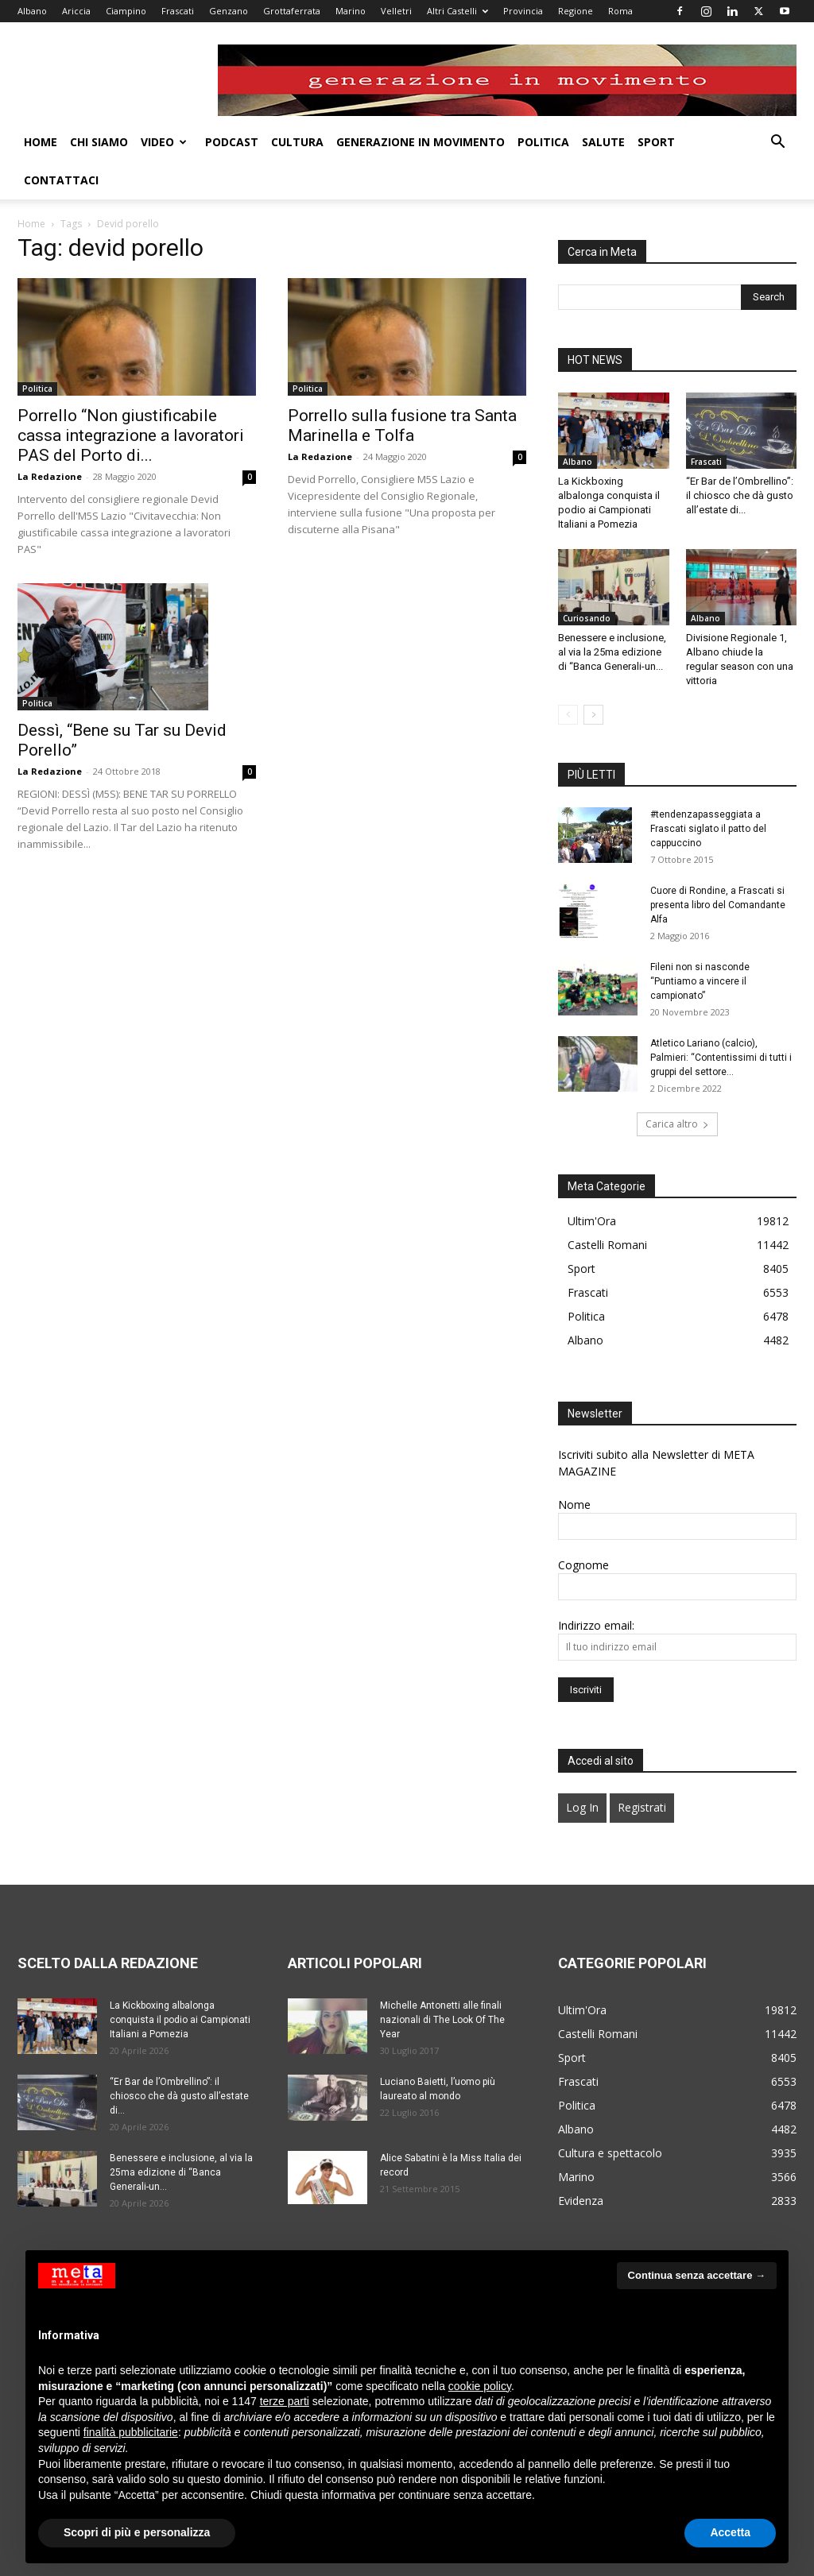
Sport (656, 141)
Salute (603, 141)
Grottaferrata (291, 11)
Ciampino (126, 11)
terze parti (284, 2401)
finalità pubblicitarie (130, 2432)
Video (164, 141)
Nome (574, 1466)
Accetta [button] (730, 2532)
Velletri (396, 11)
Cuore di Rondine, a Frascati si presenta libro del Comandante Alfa (717, 867)
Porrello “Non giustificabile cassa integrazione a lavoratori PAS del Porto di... (130, 397)
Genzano (228, 11)
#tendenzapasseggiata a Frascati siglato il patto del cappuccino (708, 790)
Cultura (297, 141)
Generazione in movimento (420, 141)
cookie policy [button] (479, 2386)
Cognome (583, 1526)
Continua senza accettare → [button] (697, 2275)
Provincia (523, 11)
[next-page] (593, 677)
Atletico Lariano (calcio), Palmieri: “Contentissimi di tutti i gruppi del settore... (721, 1019)
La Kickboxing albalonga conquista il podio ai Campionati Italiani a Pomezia (180, 1982)
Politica (543, 141)
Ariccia (76, 11)
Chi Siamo (99, 141)
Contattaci (61, 180)
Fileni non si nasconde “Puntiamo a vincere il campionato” (700, 943)
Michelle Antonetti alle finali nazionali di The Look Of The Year (442, 1982)
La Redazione (49, 438)
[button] (777, 143)
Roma (620, 11)
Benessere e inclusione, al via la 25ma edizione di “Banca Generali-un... (612, 614)
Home (40, 141)
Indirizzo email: (596, 1587)
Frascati (177, 11)
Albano (32, 11)
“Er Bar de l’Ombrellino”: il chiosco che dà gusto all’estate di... (739, 457)
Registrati (642, 1769)
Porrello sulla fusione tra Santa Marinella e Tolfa (402, 387)
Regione (575, 11)
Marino (350, 11)
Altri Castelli (457, 11)
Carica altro (677, 1086)
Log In (582, 1769)
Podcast (231, 141)
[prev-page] (568, 677)
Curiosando (586, 580)
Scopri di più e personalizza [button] (137, 2532)
